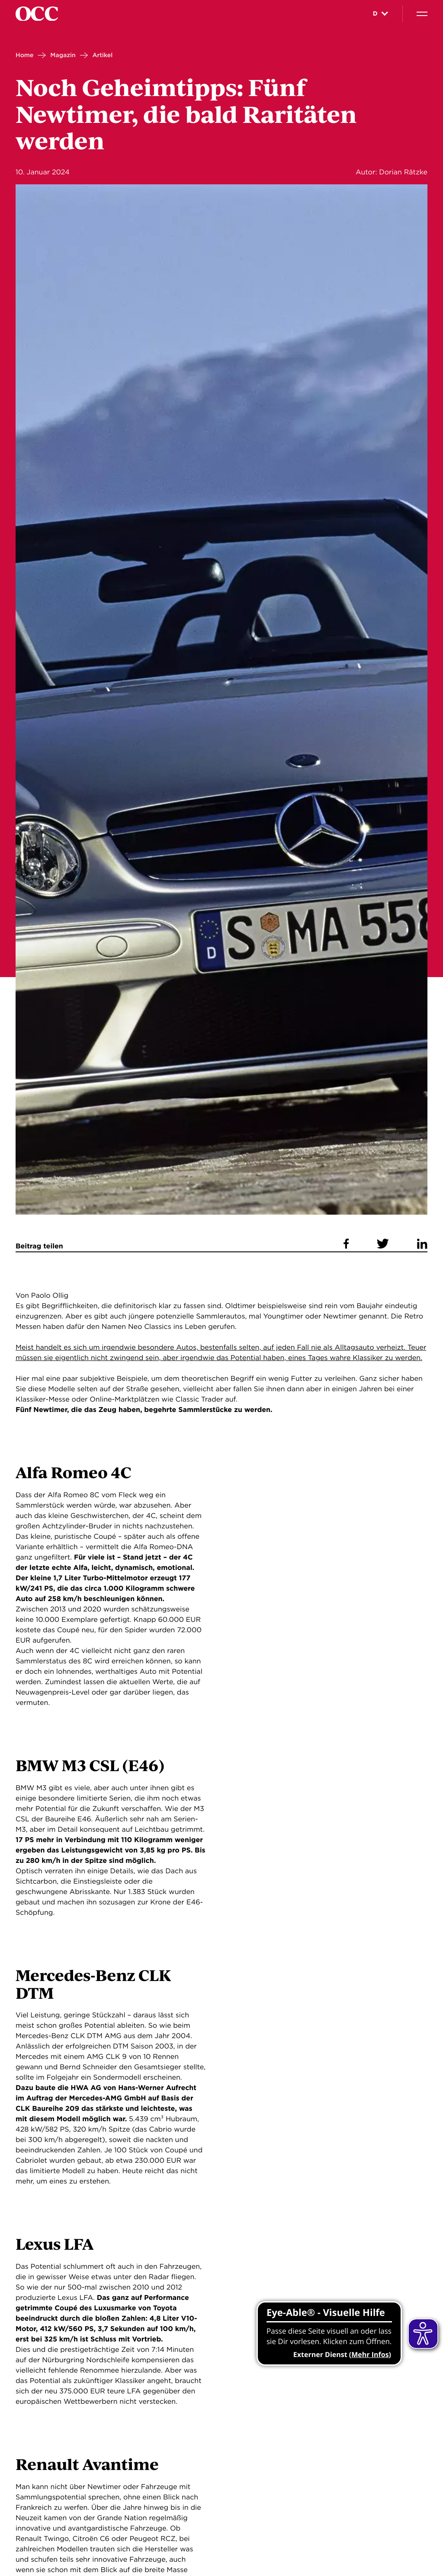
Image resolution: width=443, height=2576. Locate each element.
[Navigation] (422, 14)
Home (25, 55)
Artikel (102, 55)
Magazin (63, 55)
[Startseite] (37, 13)
